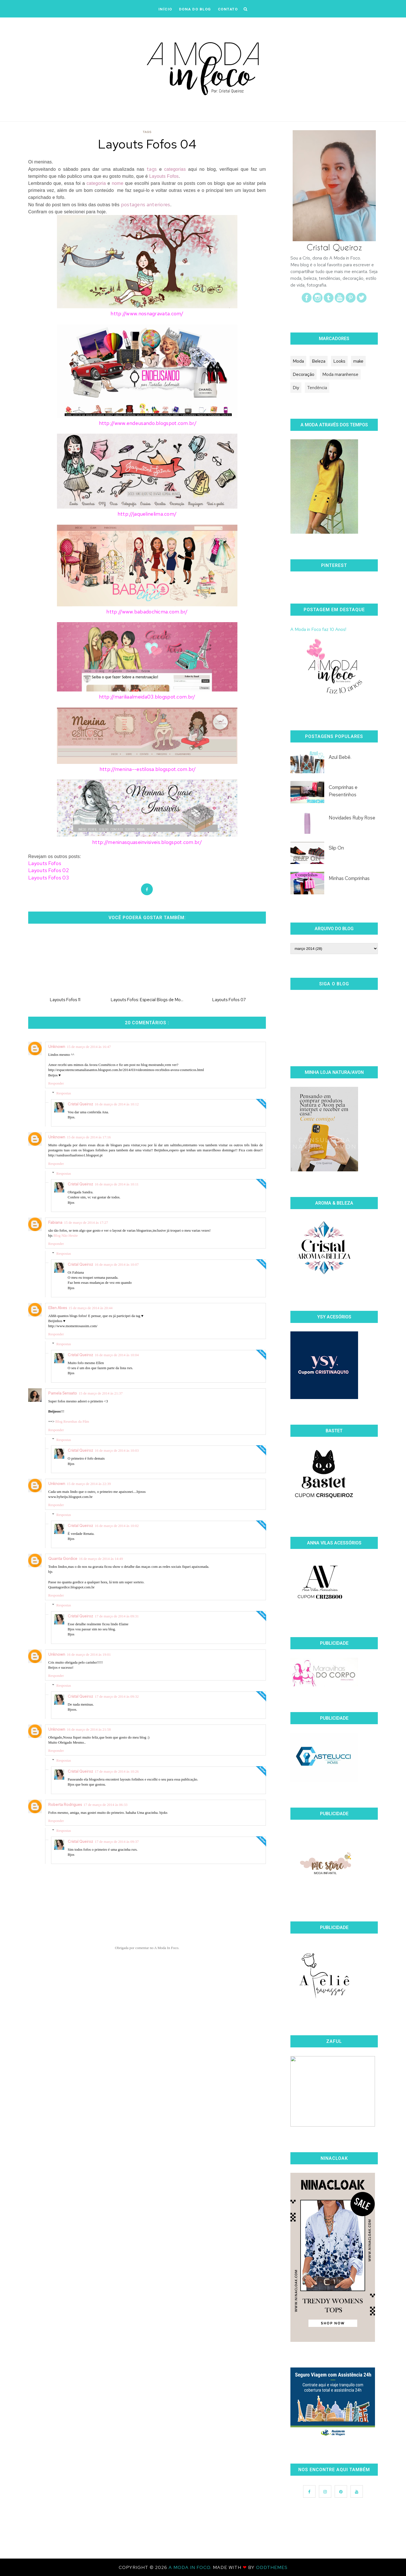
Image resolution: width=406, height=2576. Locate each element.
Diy (296, 388)
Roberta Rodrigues (65, 1804)
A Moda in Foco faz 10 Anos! (318, 629)
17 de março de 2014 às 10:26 (117, 1771)
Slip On (336, 848)
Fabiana (55, 1222)
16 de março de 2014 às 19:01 (89, 1654)
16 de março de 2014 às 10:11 (116, 1184)
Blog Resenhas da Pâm (72, 1421)
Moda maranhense (340, 374)
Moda (298, 361)
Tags (147, 132)
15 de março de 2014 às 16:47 (89, 1047)
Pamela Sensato (62, 1393)
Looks (339, 361)
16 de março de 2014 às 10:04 (117, 1355)
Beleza (318, 361)
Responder (56, 1083)
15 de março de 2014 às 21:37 (101, 1393)
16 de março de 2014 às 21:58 (89, 1729)
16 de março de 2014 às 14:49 (101, 1559)
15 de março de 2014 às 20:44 (90, 1308)
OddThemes (272, 2567)
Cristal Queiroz (80, 1104)
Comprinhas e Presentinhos (343, 791)
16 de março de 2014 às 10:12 (117, 1104)
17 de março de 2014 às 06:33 (105, 1805)
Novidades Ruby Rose (352, 818)
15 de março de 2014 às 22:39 (89, 1484)
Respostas (63, 1093)
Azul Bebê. (340, 757)
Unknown (56, 1046)
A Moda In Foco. (191, 2567)
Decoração (303, 374)
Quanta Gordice (62, 1558)
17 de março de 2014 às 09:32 (117, 1696)
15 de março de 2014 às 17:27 (86, 1222)
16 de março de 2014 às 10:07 (117, 1264)
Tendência (317, 388)
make (358, 361)
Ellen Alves (57, 1307)
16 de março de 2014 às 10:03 (117, 1450)
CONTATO (228, 9)
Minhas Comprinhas (349, 878)
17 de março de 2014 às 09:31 (117, 1616)
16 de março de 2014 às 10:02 (117, 1526)
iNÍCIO (165, 9)
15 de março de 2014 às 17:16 (89, 1137)
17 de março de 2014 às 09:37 (117, 1841)
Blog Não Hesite (65, 1235)
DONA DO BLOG (195, 9)
